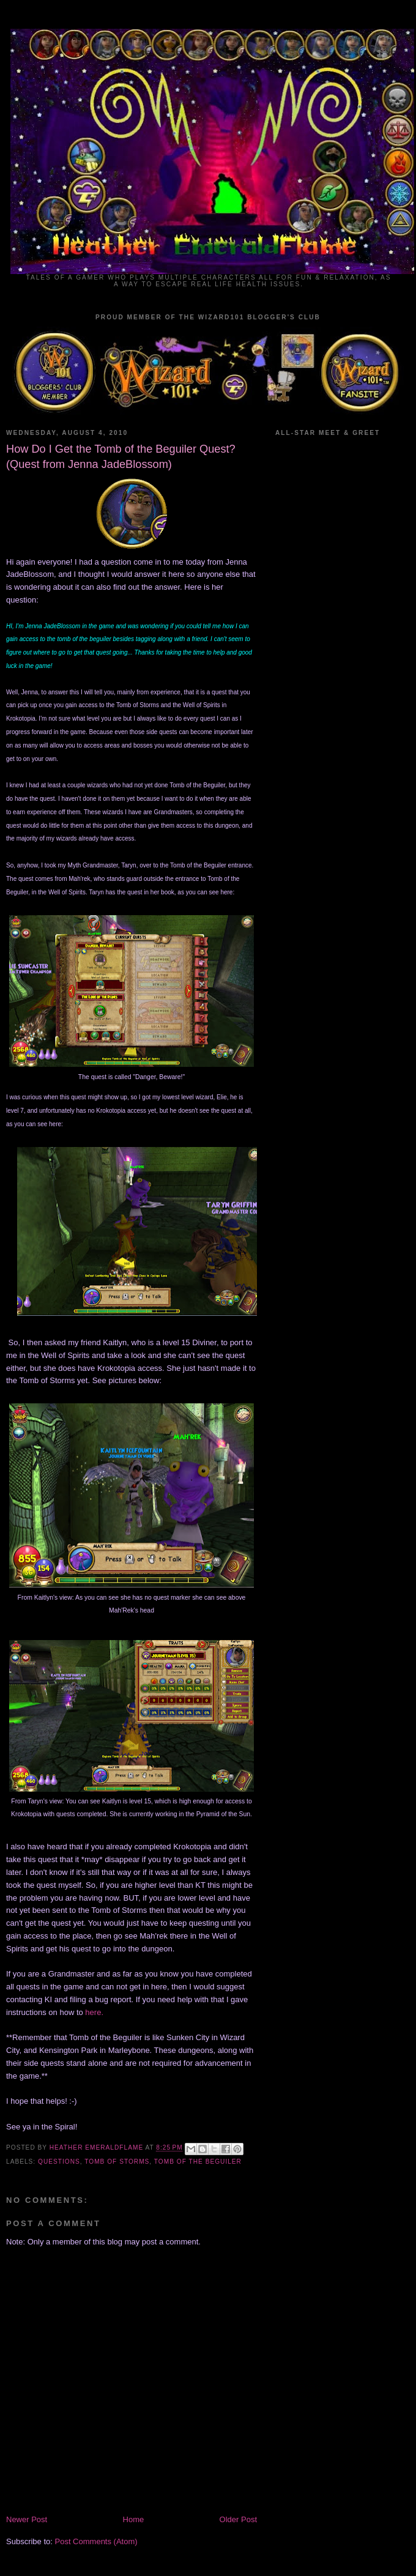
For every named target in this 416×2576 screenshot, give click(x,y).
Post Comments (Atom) (96, 2541)
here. (94, 2012)
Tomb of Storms (116, 2161)
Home (133, 2519)
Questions (59, 2161)
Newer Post (26, 2519)
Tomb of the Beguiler (198, 2161)
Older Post (238, 2519)
